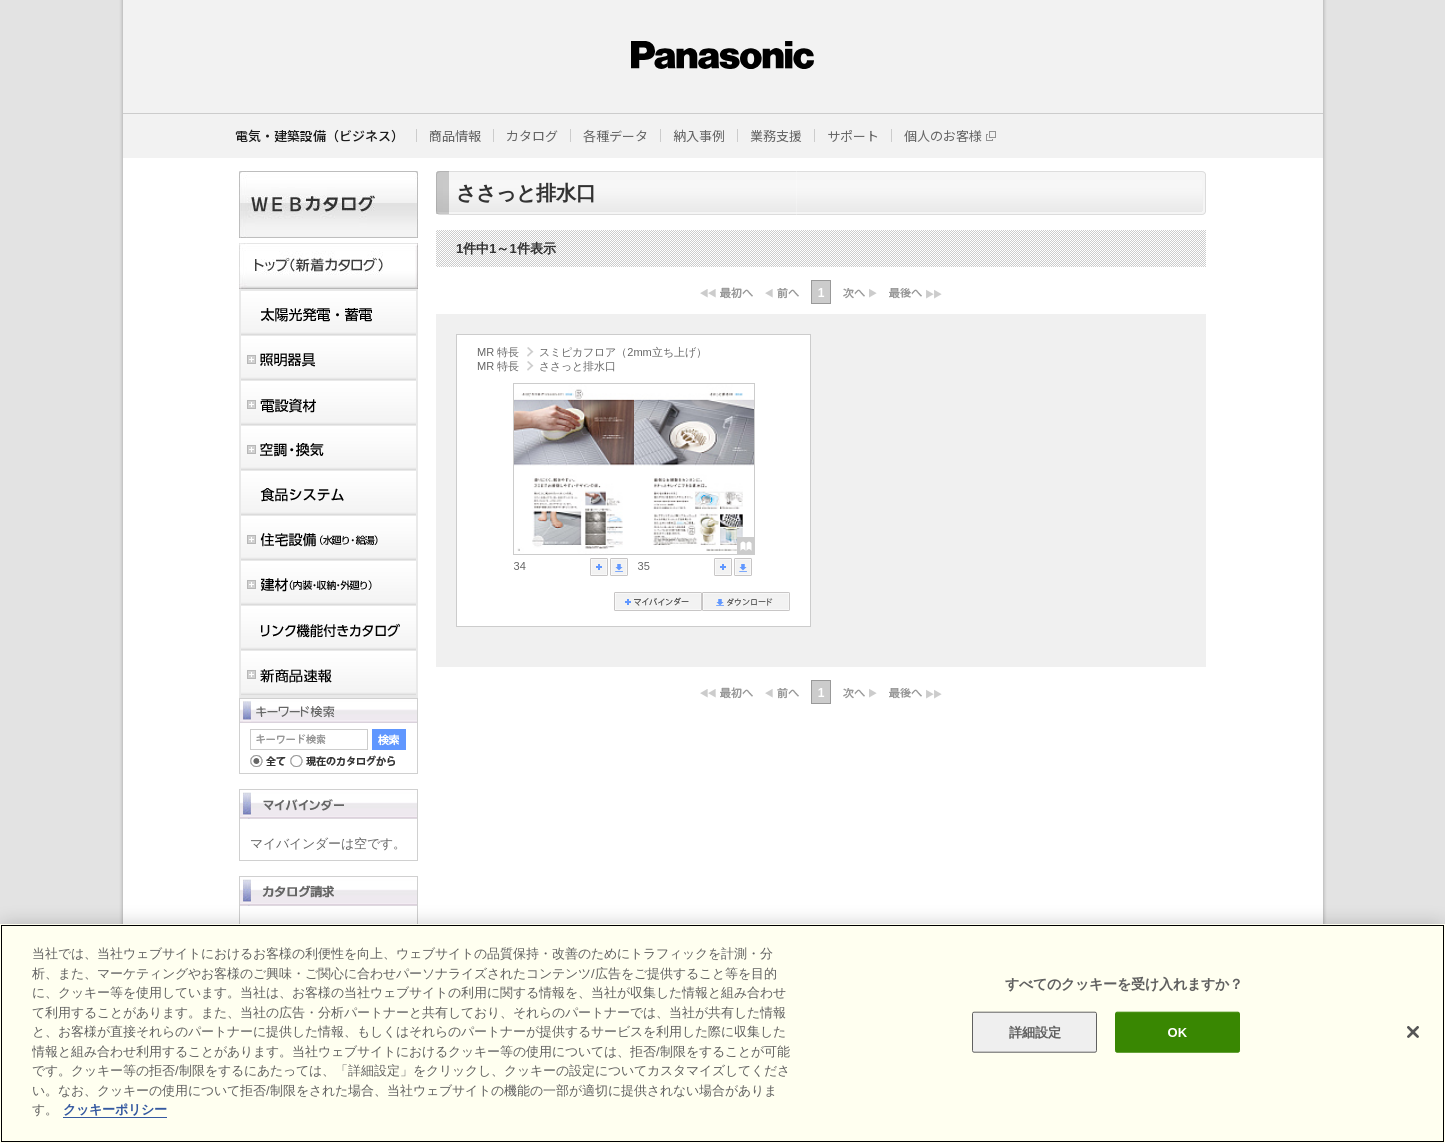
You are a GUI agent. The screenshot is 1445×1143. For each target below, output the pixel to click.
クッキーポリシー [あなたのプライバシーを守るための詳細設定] (115, 1109)
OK (1177, 1031)
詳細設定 (1035, 1031)
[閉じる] (1413, 1032)
